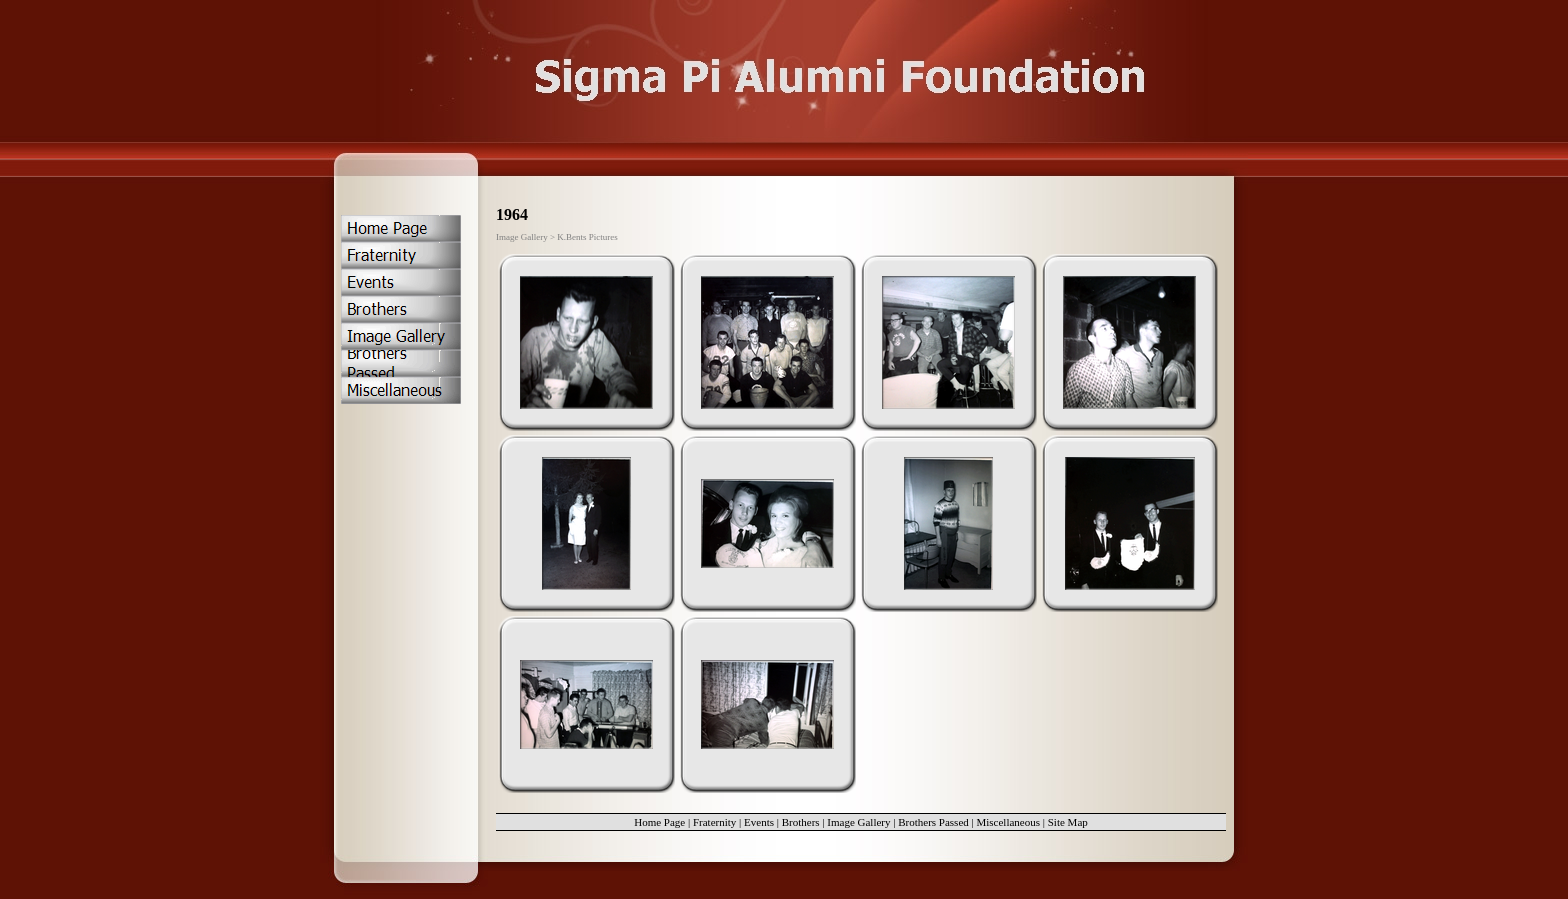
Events (759, 822)
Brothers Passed (933, 822)
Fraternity (714, 822)
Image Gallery (858, 822)
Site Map (1068, 822)
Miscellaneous (1008, 822)
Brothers (801, 822)
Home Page (659, 822)
